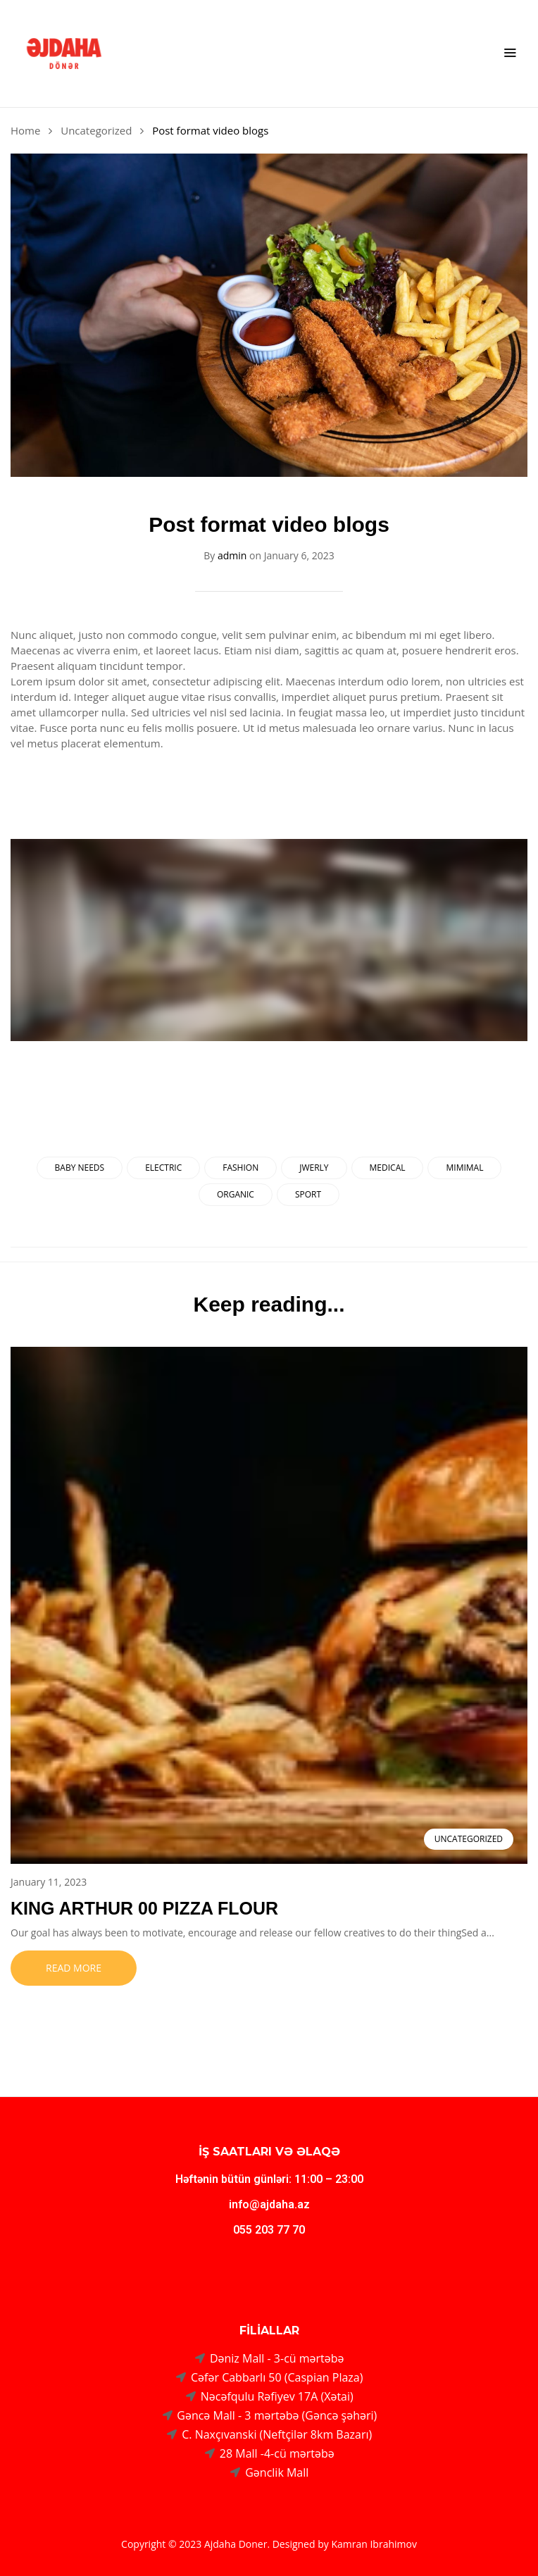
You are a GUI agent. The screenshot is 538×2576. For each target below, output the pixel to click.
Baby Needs (80, 1168)
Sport (308, 1194)
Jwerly (313, 1168)
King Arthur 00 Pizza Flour (144, 1908)
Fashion (240, 1168)
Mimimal (464, 1168)
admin (232, 555)
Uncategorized (96, 130)
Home (25, 130)
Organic (235, 1194)
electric (163, 1168)
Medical (388, 1168)
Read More (73, 1967)
